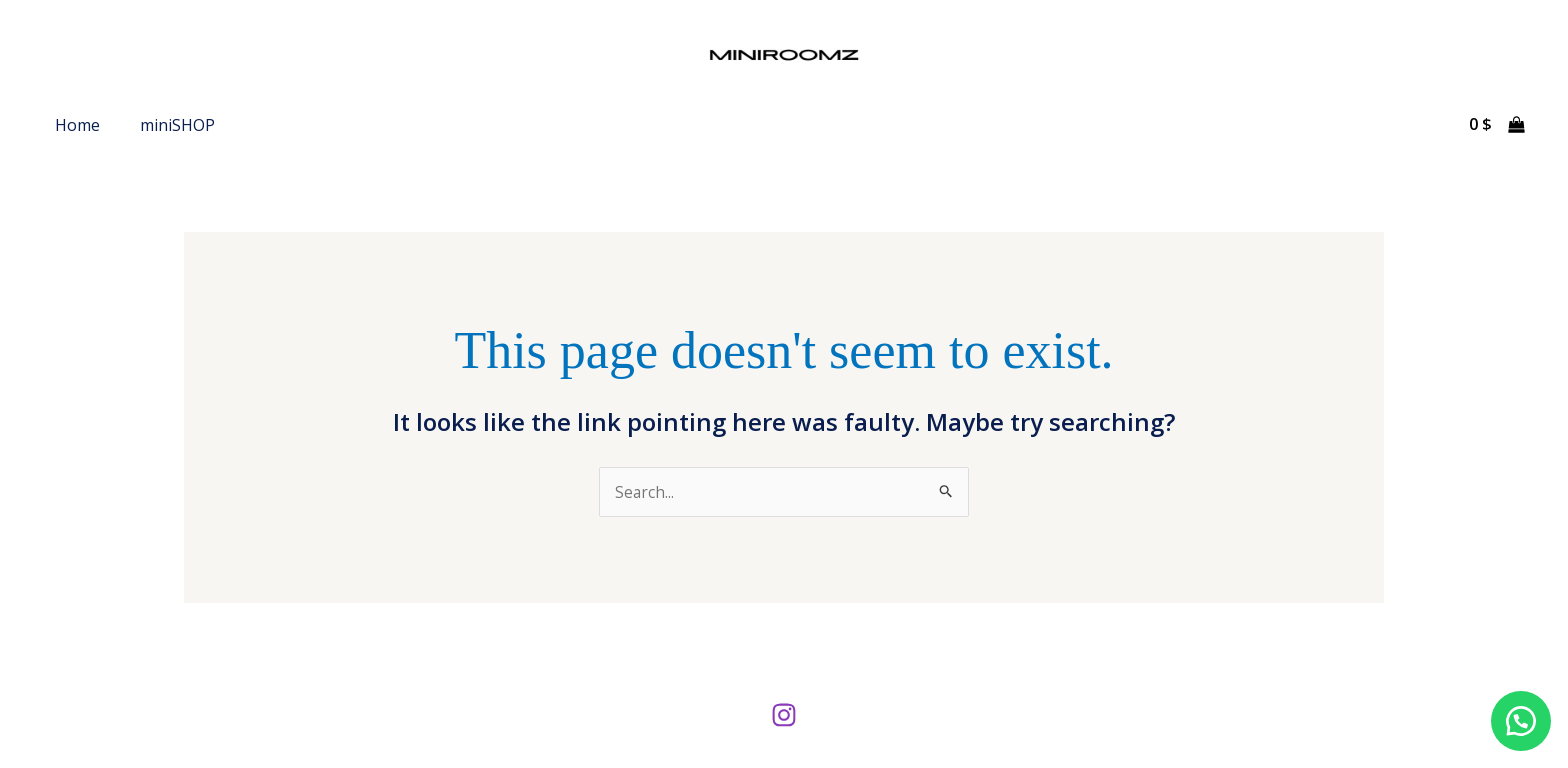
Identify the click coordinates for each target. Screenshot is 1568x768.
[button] (1518, 718)
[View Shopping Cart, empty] (1496, 125)
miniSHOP (177, 125)
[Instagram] (784, 715)
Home (77, 125)
